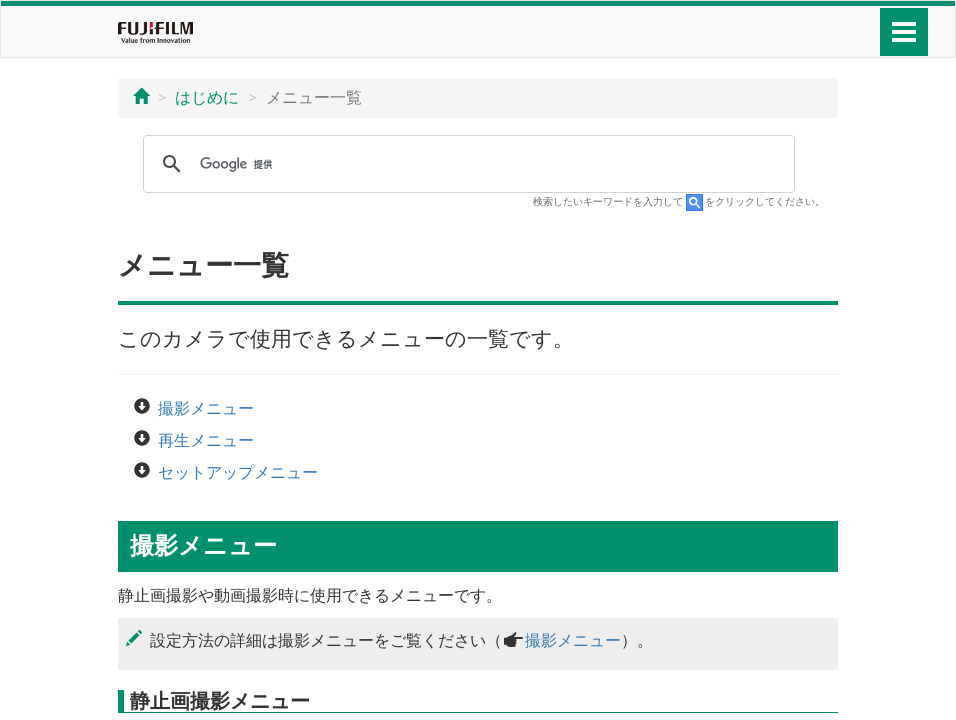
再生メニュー (206, 440)
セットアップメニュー (238, 472)
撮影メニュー (206, 408)
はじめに (207, 97)
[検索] (466, 164)
